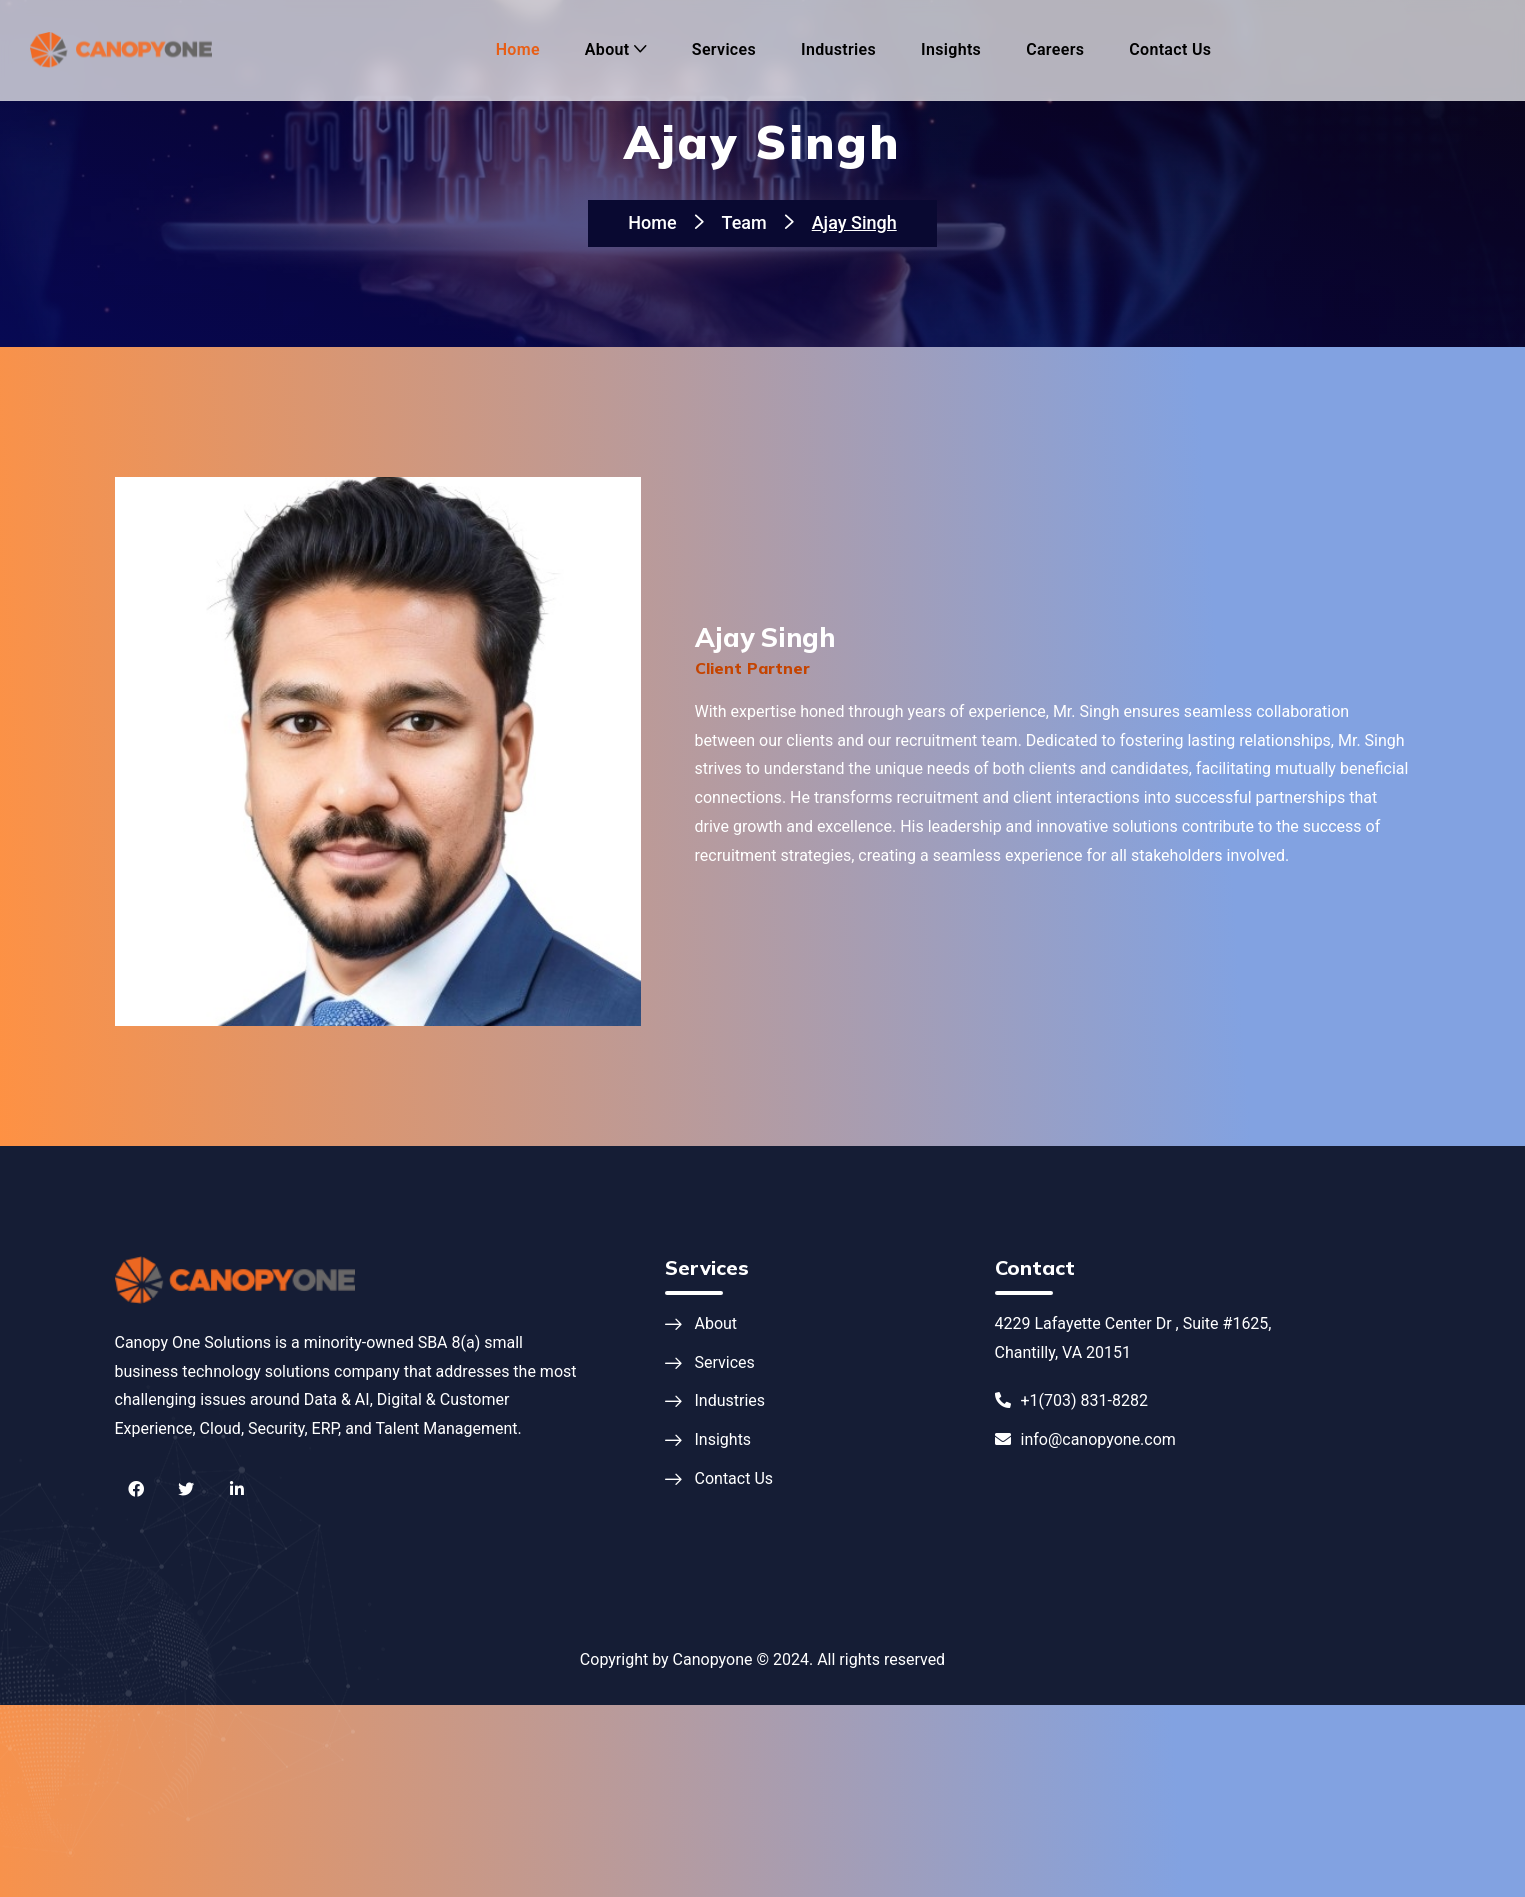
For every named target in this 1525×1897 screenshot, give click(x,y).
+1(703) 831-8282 (1071, 1400)
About (607, 49)
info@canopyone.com (1085, 1439)
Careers (1055, 49)
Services (724, 49)
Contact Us (1170, 49)
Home (518, 49)
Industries (838, 49)
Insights (951, 49)
